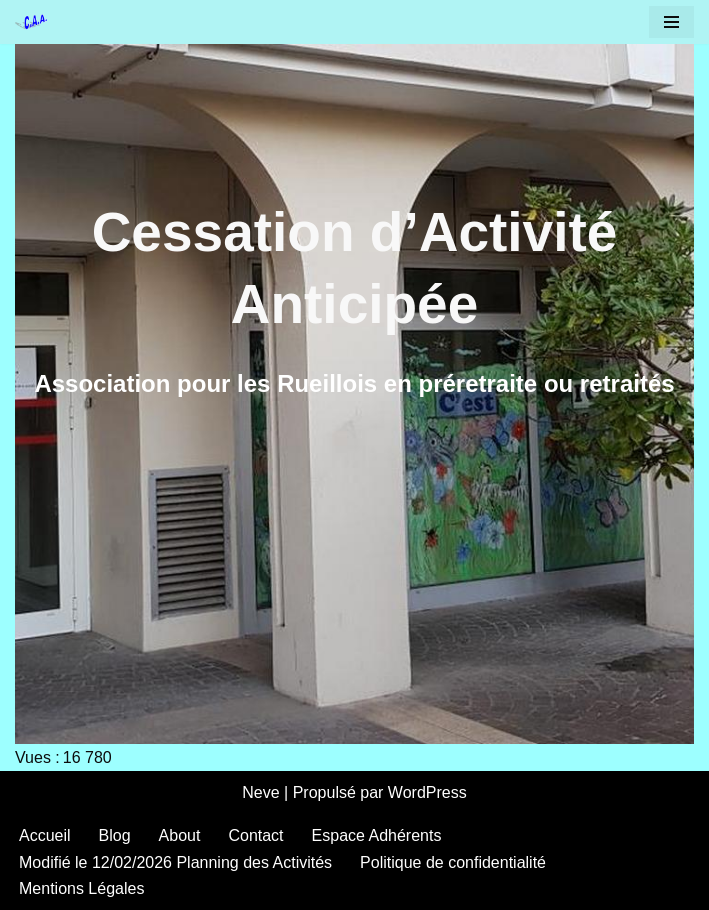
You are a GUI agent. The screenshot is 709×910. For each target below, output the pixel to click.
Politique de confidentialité (453, 862)
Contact (255, 835)
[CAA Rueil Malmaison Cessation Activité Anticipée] (36, 22)
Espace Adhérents (377, 835)
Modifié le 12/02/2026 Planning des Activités (175, 862)
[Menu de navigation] (671, 22)
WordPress (427, 792)
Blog (115, 835)
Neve (260, 792)
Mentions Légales (81, 888)
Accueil (45, 835)
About (180, 835)
